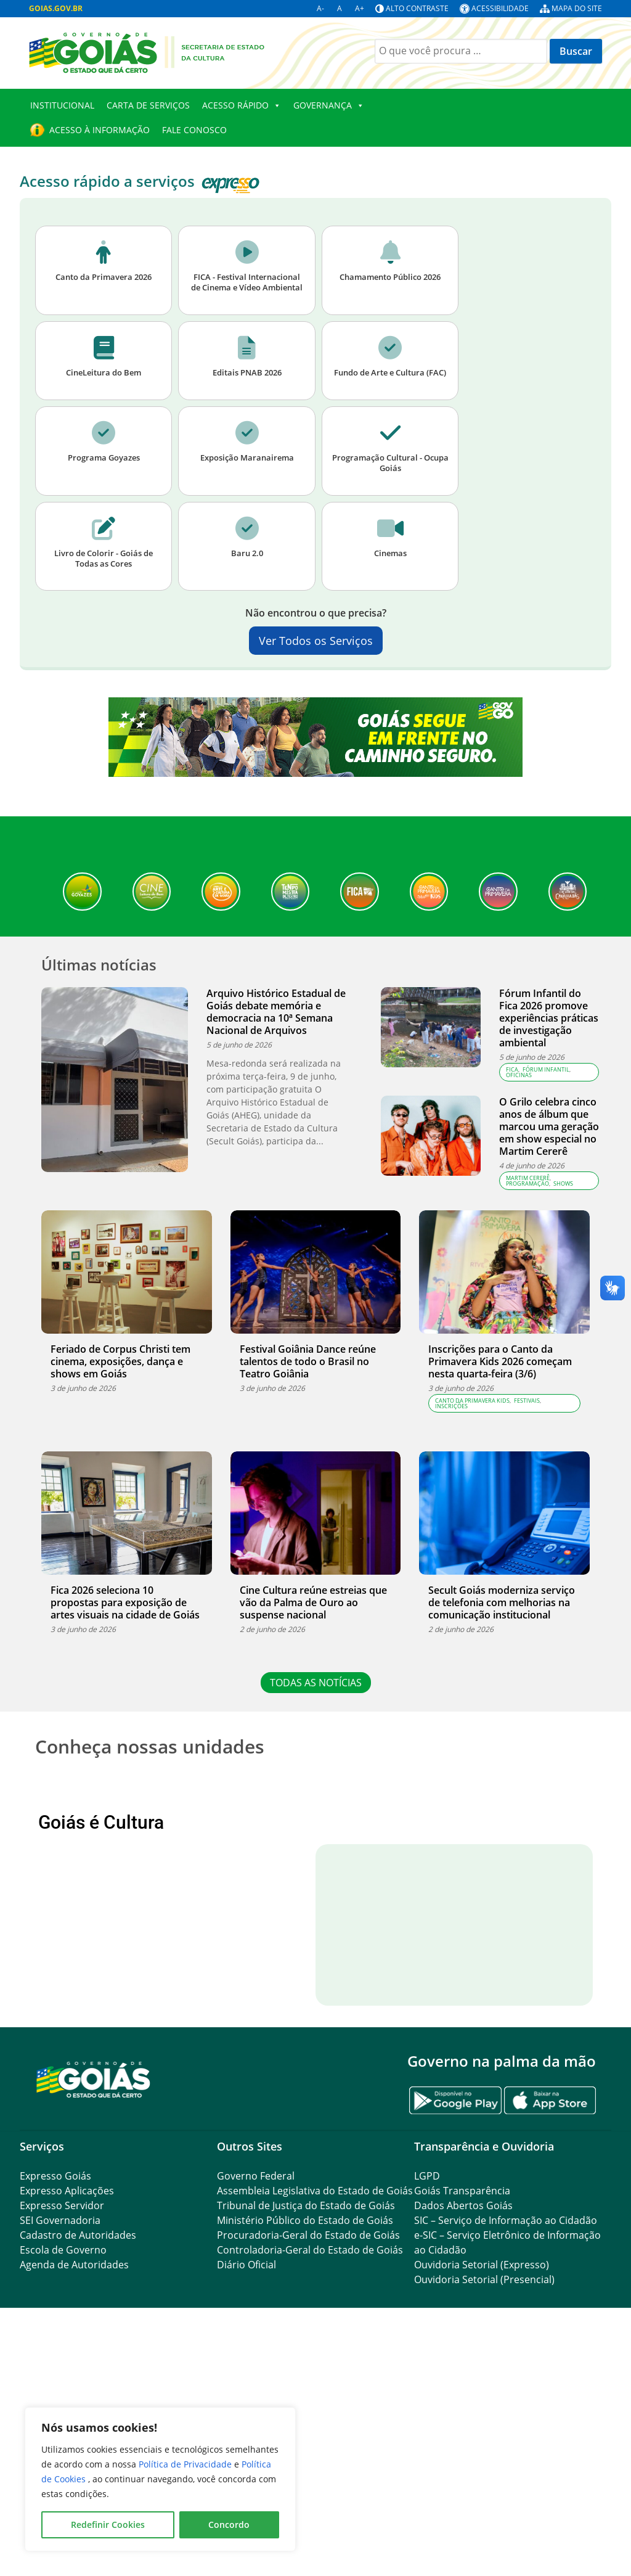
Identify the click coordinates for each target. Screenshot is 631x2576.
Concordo (229, 2524)
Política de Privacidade (186, 2464)
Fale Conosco (194, 130)
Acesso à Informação (99, 130)
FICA (512, 1069)
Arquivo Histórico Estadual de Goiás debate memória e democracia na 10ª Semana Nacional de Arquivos (276, 1012)
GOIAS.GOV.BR (56, 8)
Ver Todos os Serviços (316, 640)
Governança (328, 105)
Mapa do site (577, 8)
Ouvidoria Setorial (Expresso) (481, 2486)
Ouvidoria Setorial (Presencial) (484, 2501)
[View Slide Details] (112, 1884)
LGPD (427, 2398)
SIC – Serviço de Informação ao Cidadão (505, 2442)
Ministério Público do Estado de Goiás (305, 2442)
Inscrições (451, 1406)
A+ (359, 8)
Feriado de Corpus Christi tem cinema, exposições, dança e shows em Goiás (120, 1361)
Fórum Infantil (546, 1069)
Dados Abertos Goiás (463, 2427)
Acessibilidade (500, 8)
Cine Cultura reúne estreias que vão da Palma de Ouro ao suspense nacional (313, 1602)
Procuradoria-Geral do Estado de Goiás (308, 2457)
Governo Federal (256, 2398)
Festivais (527, 1400)
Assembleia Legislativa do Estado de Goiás (315, 2412)
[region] (160, 2479)
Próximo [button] (563, 1884)
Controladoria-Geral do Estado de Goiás (310, 2472)
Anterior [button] (67, 1884)
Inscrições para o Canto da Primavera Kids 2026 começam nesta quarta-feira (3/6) (500, 1361)
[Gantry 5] (93, 2301)
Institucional (62, 105)
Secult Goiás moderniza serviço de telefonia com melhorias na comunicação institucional (501, 1602)
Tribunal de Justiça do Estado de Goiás (306, 2427)
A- (320, 8)
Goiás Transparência (462, 2412)
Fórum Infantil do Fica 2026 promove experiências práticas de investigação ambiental (548, 1018)
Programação (527, 1183)
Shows (563, 1183)
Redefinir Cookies (108, 2524)
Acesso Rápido (241, 105)
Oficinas (519, 1075)
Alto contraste (417, 8)
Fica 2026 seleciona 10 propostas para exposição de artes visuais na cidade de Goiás (125, 1602)
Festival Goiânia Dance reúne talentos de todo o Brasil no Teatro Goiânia (308, 1361)
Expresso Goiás (55, 2398)
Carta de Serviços (148, 105)
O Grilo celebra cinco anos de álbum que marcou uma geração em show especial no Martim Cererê (549, 1126)
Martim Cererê (528, 1178)
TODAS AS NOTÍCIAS (316, 1682)
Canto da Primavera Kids (472, 1400)
